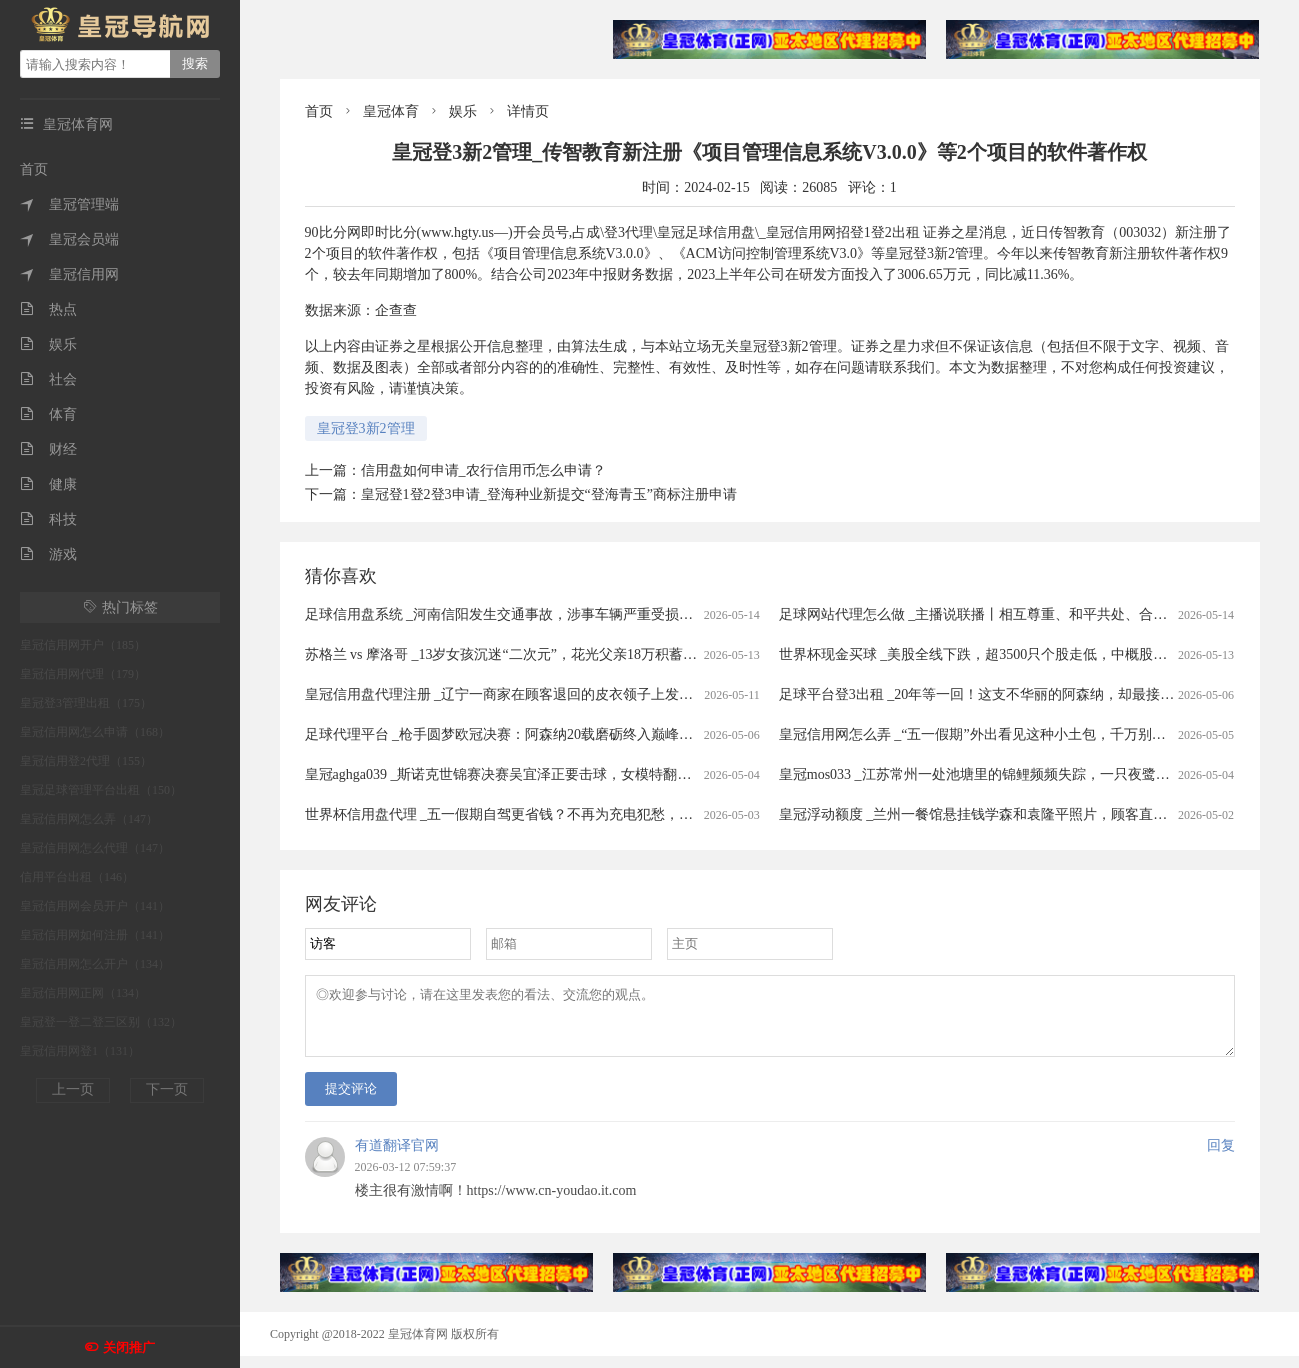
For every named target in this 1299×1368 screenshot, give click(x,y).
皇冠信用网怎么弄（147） (89, 819)
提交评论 (351, 1100)
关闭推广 (129, 1347)
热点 (48, 309)
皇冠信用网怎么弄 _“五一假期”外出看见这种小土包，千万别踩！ (979, 734)
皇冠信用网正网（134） (83, 993)
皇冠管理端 (69, 204)
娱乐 (48, 344)
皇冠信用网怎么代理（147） (95, 848)
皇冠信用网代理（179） (83, 674)
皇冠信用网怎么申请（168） (95, 732)
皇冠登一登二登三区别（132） (101, 1022)
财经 (48, 449)
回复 (1221, 1157)
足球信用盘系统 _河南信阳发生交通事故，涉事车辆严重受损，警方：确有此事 (548, 614)
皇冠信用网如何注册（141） (95, 935)
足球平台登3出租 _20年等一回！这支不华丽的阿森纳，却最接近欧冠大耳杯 (1012, 694)
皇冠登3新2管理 (366, 428)
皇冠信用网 (69, 274)
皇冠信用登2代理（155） (86, 761)
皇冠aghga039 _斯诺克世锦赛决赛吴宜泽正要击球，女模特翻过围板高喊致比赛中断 (561, 774)
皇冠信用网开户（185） (83, 645)
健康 (48, 484)
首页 (34, 169)
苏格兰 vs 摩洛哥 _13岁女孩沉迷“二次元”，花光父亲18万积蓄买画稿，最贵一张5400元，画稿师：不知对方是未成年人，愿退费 (697, 654)
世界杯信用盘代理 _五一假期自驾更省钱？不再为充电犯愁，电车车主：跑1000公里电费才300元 (601, 814)
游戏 (48, 554)
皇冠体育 (391, 111)
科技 (48, 519)
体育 (48, 414)
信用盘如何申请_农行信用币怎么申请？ (483, 470)
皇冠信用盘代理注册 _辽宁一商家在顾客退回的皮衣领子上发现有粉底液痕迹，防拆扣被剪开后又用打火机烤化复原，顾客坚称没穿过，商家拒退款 (758, 694)
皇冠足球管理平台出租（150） (101, 790)
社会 (48, 379)
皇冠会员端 (69, 239)
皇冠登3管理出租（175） (86, 703)
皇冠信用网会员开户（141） (95, 906)
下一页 (167, 1089)
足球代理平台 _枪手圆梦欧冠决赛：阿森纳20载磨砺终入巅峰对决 (506, 734)
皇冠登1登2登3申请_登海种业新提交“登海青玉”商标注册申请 (549, 494)
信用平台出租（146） (77, 877)
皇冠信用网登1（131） (80, 1051)
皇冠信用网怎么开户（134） (95, 964)
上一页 (73, 1089)
